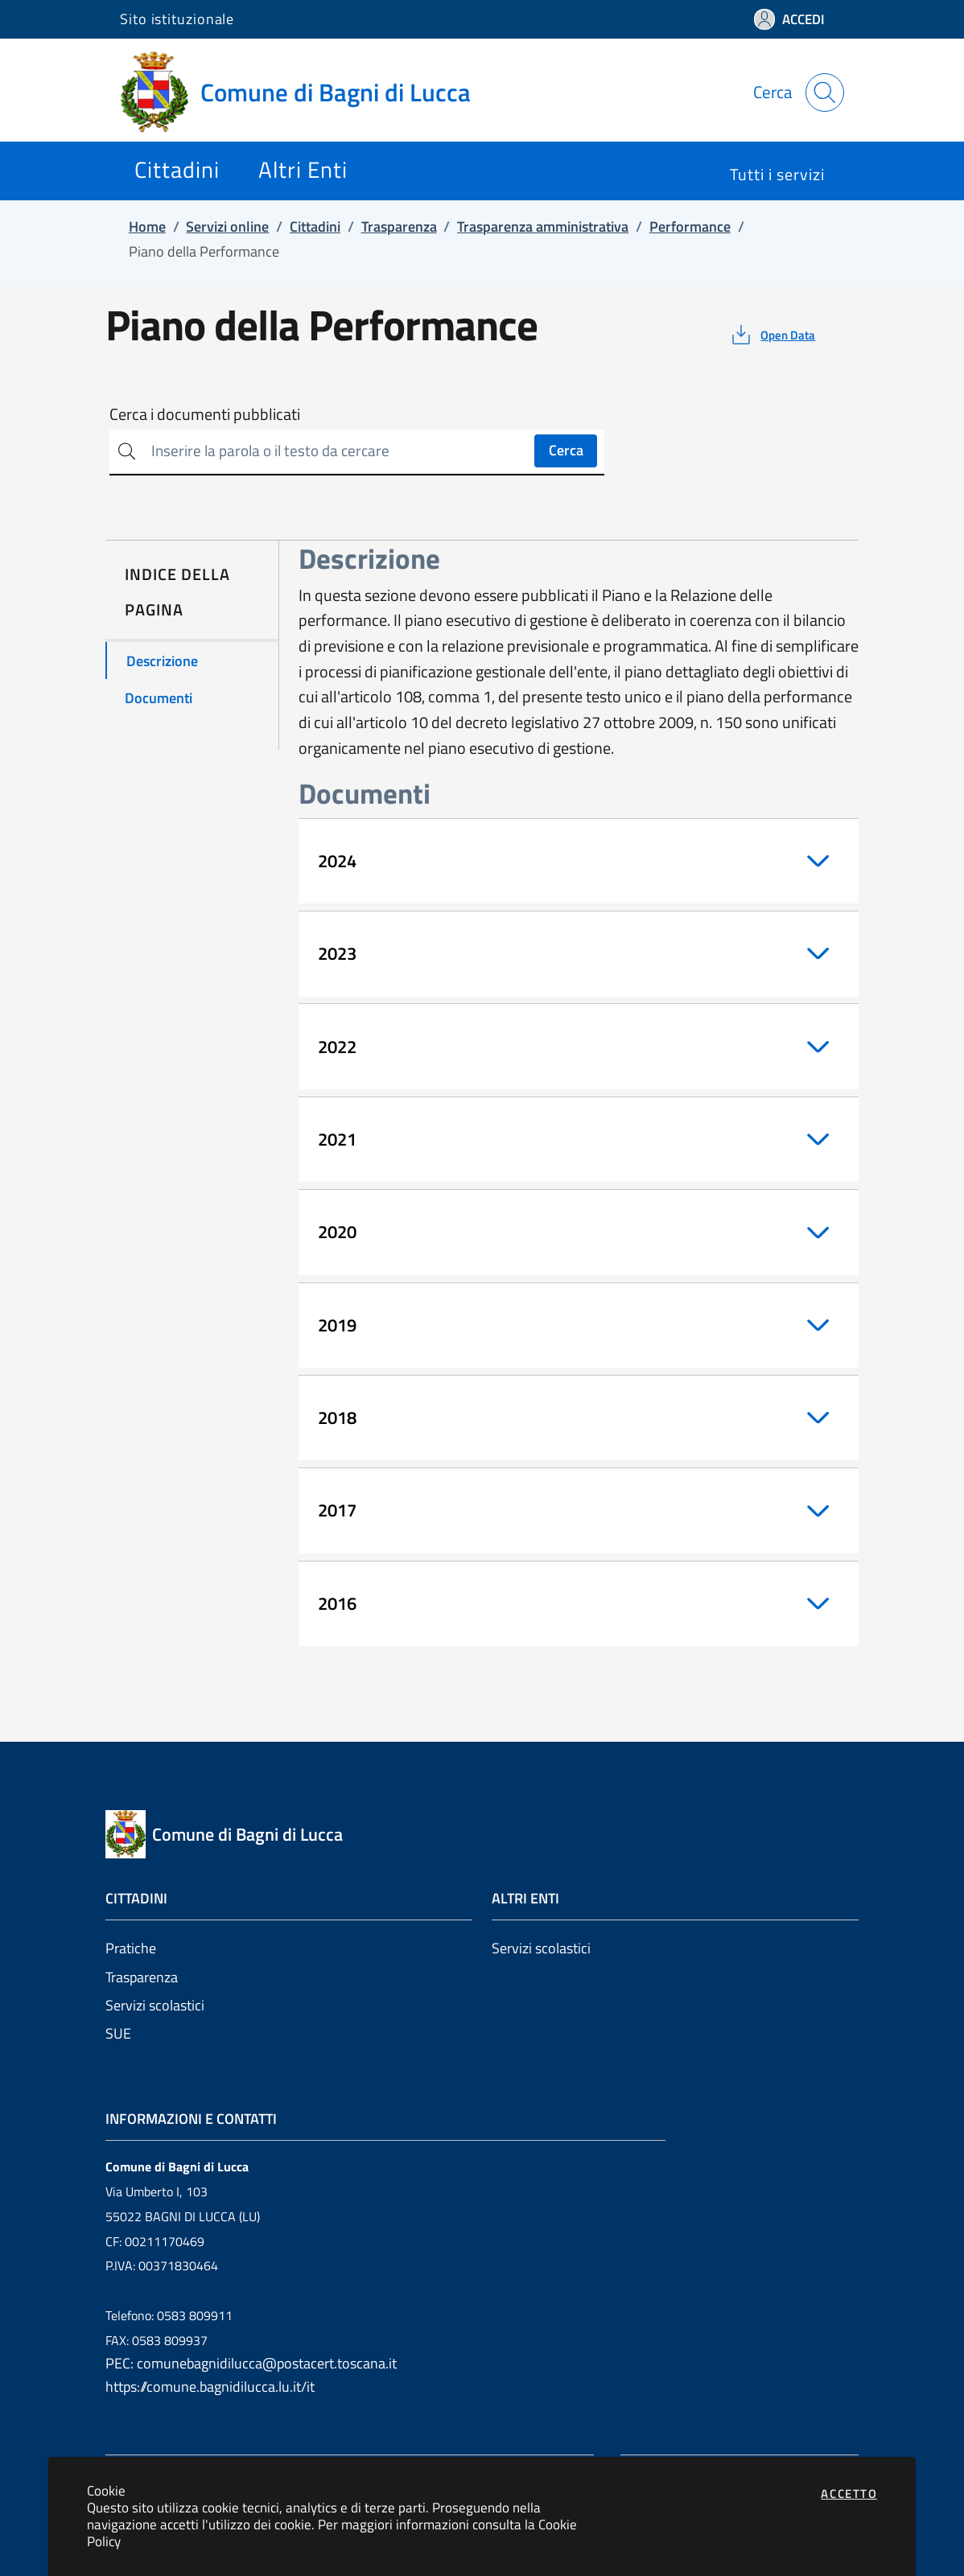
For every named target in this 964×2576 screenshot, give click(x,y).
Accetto (849, 2494)
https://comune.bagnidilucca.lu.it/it (210, 2386)
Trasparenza (141, 1977)
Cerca (566, 450)
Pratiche (130, 1948)
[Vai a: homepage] (305, 92)
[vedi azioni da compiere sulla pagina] (772, 335)
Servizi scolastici (154, 2005)
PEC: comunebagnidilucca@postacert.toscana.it (251, 2363)
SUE (118, 2033)
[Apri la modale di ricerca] (824, 92)
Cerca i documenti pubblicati (204, 414)
